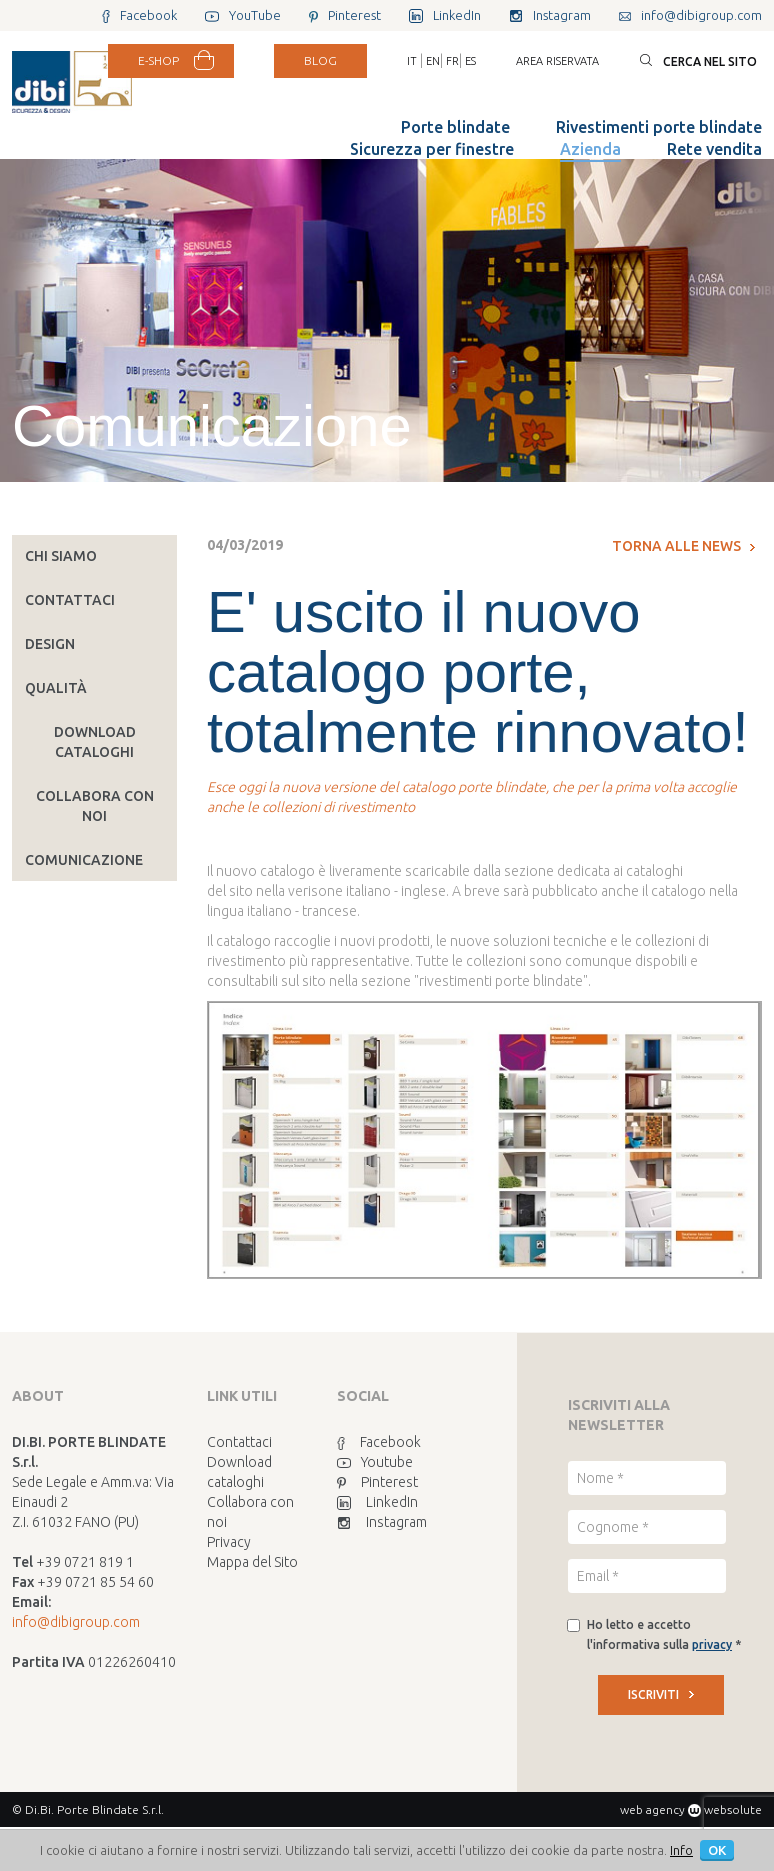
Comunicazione (84, 860)
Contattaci (70, 600)
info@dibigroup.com (76, 1622)
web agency (652, 1809)
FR (452, 61)
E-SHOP (158, 60)
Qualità (56, 688)
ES (470, 61)
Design (50, 644)
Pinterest (377, 1482)
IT (412, 61)
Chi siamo (61, 556)
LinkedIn (377, 1502)
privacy (712, 1644)
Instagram (382, 1522)
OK (717, 1850)
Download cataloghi (95, 742)
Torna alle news (683, 546)
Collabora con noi (95, 806)
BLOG (320, 60)
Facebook (379, 1442)
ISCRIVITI (661, 1694)
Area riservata (557, 61)
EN (433, 61)
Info (681, 1850)
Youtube (375, 1462)
